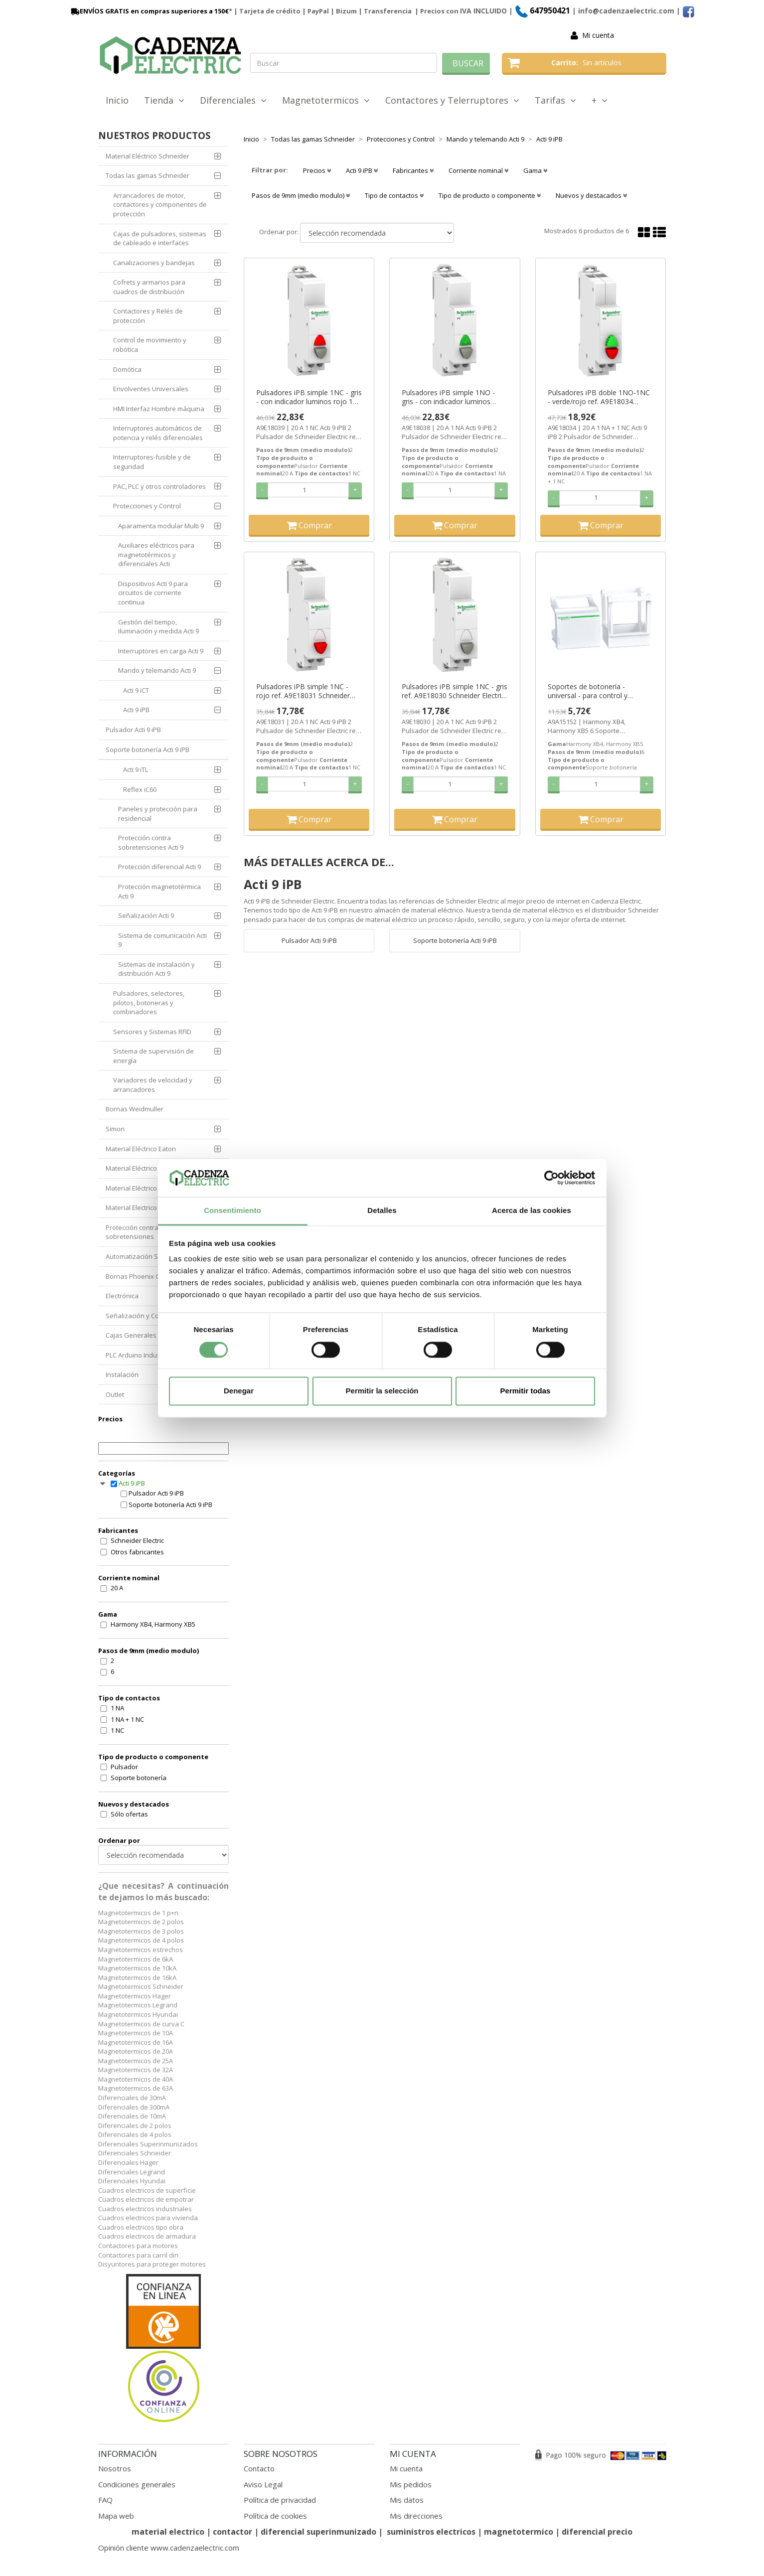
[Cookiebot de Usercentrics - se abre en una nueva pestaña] (551, 1177)
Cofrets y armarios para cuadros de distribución (149, 287)
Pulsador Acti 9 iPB (133, 729)
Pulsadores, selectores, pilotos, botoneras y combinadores (148, 1002)
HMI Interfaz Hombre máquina (158, 408)
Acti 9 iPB (136, 709)
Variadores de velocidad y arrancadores (152, 1084)
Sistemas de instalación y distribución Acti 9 (156, 969)
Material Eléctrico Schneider (147, 156)
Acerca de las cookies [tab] (531, 1211)
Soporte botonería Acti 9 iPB (147, 749)
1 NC (117, 1730)
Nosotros (114, 2468)
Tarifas (555, 100)
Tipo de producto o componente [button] (490, 195)
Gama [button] (535, 170)
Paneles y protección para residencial (157, 813)
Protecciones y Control (147, 505)
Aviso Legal (263, 2484)
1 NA (117, 1707)
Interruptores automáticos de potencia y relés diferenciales (158, 433)
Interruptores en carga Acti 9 (160, 650)
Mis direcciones (416, 2516)
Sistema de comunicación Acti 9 (162, 940)
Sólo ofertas (129, 1814)
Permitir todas (525, 1391)
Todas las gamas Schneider (147, 175)
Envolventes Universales (150, 388)
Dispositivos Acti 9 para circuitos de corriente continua (153, 592)
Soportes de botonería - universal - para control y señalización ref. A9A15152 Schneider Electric (591, 691)
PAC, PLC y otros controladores (159, 486)
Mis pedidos (411, 2484)
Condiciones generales (136, 2484)
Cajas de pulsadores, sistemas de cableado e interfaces (159, 238)
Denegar (239, 1391)
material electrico (168, 2531)
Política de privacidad (280, 2500)
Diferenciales (233, 100)
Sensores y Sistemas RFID (152, 1031)
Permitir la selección (382, 1391)
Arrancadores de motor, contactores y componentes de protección (160, 204)
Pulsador (124, 1766)
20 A (117, 1587)
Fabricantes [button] (413, 170)
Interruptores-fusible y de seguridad (152, 462)
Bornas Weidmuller (134, 1108)
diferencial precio (597, 2531)
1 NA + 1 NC (127, 1719)
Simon (115, 1128)
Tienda (164, 100)
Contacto (259, 2468)
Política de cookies (275, 2516)
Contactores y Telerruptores (452, 100)
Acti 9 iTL (135, 769)
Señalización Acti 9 (146, 915)
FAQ (105, 2500)
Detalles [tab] (381, 1211)
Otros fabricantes (137, 1551)
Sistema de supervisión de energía (153, 1056)
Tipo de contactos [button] (394, 195)
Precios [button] (317, 170)
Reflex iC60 (139, 789)
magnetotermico (519, 2531)
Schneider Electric (137, 1540)
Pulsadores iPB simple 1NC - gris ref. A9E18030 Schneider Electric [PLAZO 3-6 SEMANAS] (454, 691)
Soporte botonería (138, 1777)
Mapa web (116, 2516)
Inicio (117, 100)
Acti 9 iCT (136, 690)
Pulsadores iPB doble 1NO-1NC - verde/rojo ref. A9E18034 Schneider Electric (599, 397)
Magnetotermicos (326, 100)
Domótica (127, 369)
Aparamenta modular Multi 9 (161, 525)
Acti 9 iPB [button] (362, 170)
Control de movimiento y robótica (149, 344)
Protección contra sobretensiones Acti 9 (150, 842)
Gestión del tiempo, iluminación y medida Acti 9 (158, 626)
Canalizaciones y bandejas (154, 262)
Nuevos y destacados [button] (591, 195)
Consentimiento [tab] (232, 1211)
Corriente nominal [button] (478, 170)
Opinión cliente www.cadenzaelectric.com (168, 2548)
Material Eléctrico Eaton (141, 1148)
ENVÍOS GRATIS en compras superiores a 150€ (149, 10)
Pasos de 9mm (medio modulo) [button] (301, 195)
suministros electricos (431, 2531)
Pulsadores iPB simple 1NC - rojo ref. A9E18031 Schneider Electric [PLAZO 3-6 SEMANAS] (306, 691)
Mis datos (407, 2500)
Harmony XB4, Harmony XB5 (153, 1624)
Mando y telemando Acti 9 (157, 670)
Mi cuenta (598, 35)
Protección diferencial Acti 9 (159, 866)
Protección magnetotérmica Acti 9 (159, 891)
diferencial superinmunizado (318, 2531)
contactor (232, 2531)
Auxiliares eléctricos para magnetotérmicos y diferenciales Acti (156, 554)
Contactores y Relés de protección (148, 315)
